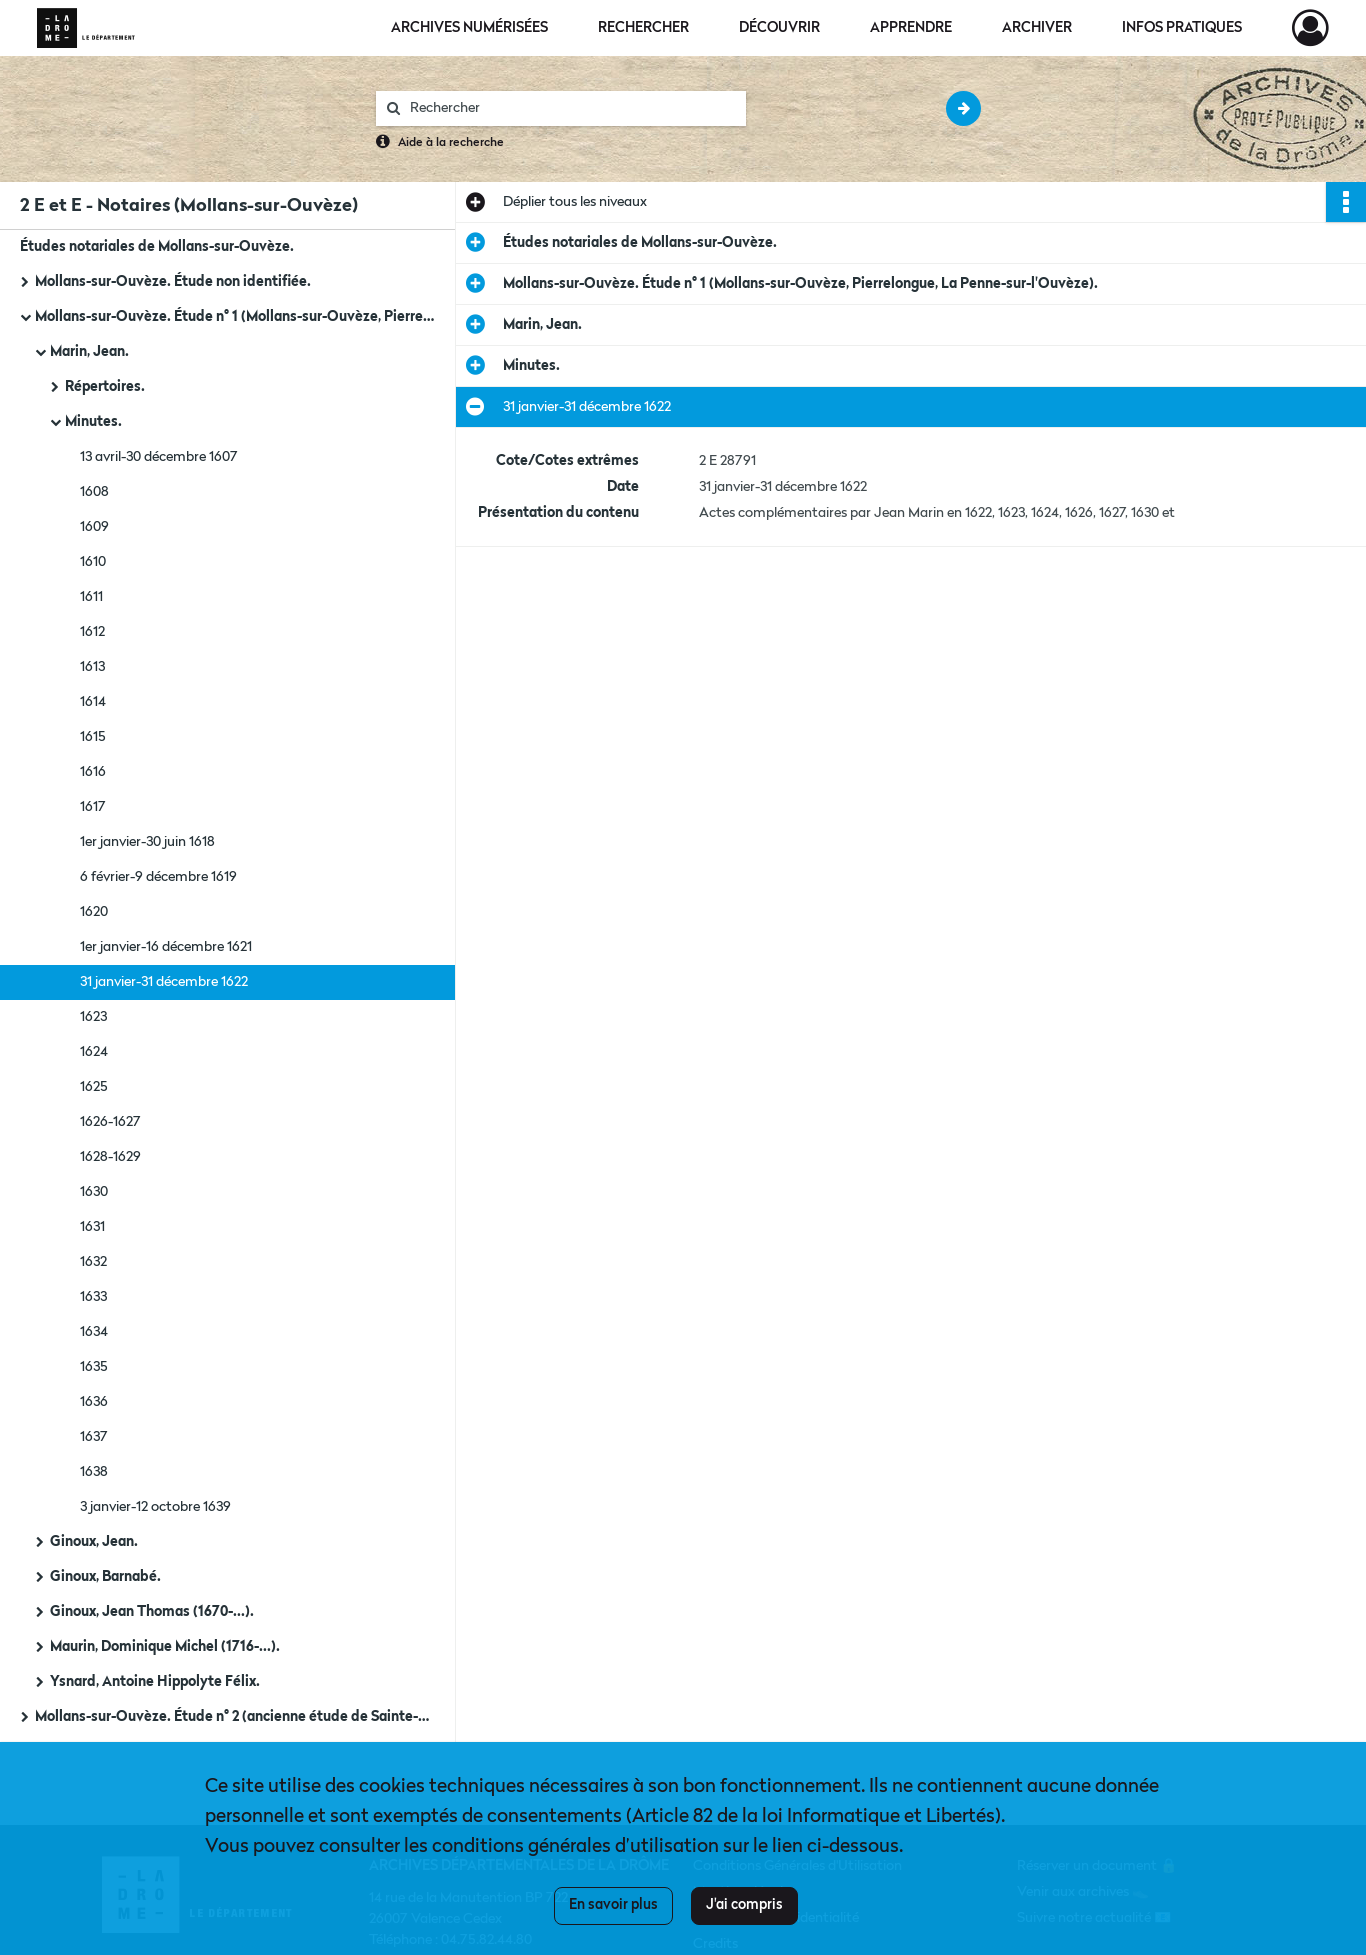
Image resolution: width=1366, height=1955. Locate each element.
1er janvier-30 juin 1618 (147, 842)
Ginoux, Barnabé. (105, 1577)
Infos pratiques (1182, 28)
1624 (94, 1052)
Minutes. (93, 422)
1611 (91, 597)
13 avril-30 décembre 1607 (159, 457)
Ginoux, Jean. (94, 1542)
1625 (94, 1087)
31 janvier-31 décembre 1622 (164, 982)
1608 (94, 492)
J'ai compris (744, 1905)
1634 (94, 1332)
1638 (94, 1472)
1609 (94, 527)
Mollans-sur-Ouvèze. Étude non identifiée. (173, 282)
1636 (94, 1402)
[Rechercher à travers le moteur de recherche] (571, 108)
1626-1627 (110, 1122)
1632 (93, 1262)
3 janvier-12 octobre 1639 (155, 1507)
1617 (93, 807)
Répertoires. (105, 387)
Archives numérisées (469, 28)
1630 (94, 1192)
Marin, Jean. (89, 352)
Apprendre (911, 28)
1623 (93, 1017)
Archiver (1037, 28)
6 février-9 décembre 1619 (158, 877)
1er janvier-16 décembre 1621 (166, 947)
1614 (93, 702)
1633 (93, 1297)
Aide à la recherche (451, 143)
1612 (92, 632)
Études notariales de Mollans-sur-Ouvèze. (157, 247)
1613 (92, 667)
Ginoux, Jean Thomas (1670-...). (152, 1612)
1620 (94, 912)
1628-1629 (110, 1157)
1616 (93, 772)
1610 (93, 562)
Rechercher (643, 28)
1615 (93, 737)
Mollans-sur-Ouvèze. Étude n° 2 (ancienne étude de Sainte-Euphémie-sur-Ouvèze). (235, 1717)
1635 (94, 1367)
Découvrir (779, 28)
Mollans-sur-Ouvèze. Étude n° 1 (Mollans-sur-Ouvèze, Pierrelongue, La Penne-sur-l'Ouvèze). (235, 317)
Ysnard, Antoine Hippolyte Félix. (155, 1682)
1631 (92, 1227)
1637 (94, 1437)
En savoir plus (613, 1905)
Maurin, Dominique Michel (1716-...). (165, 1647)
